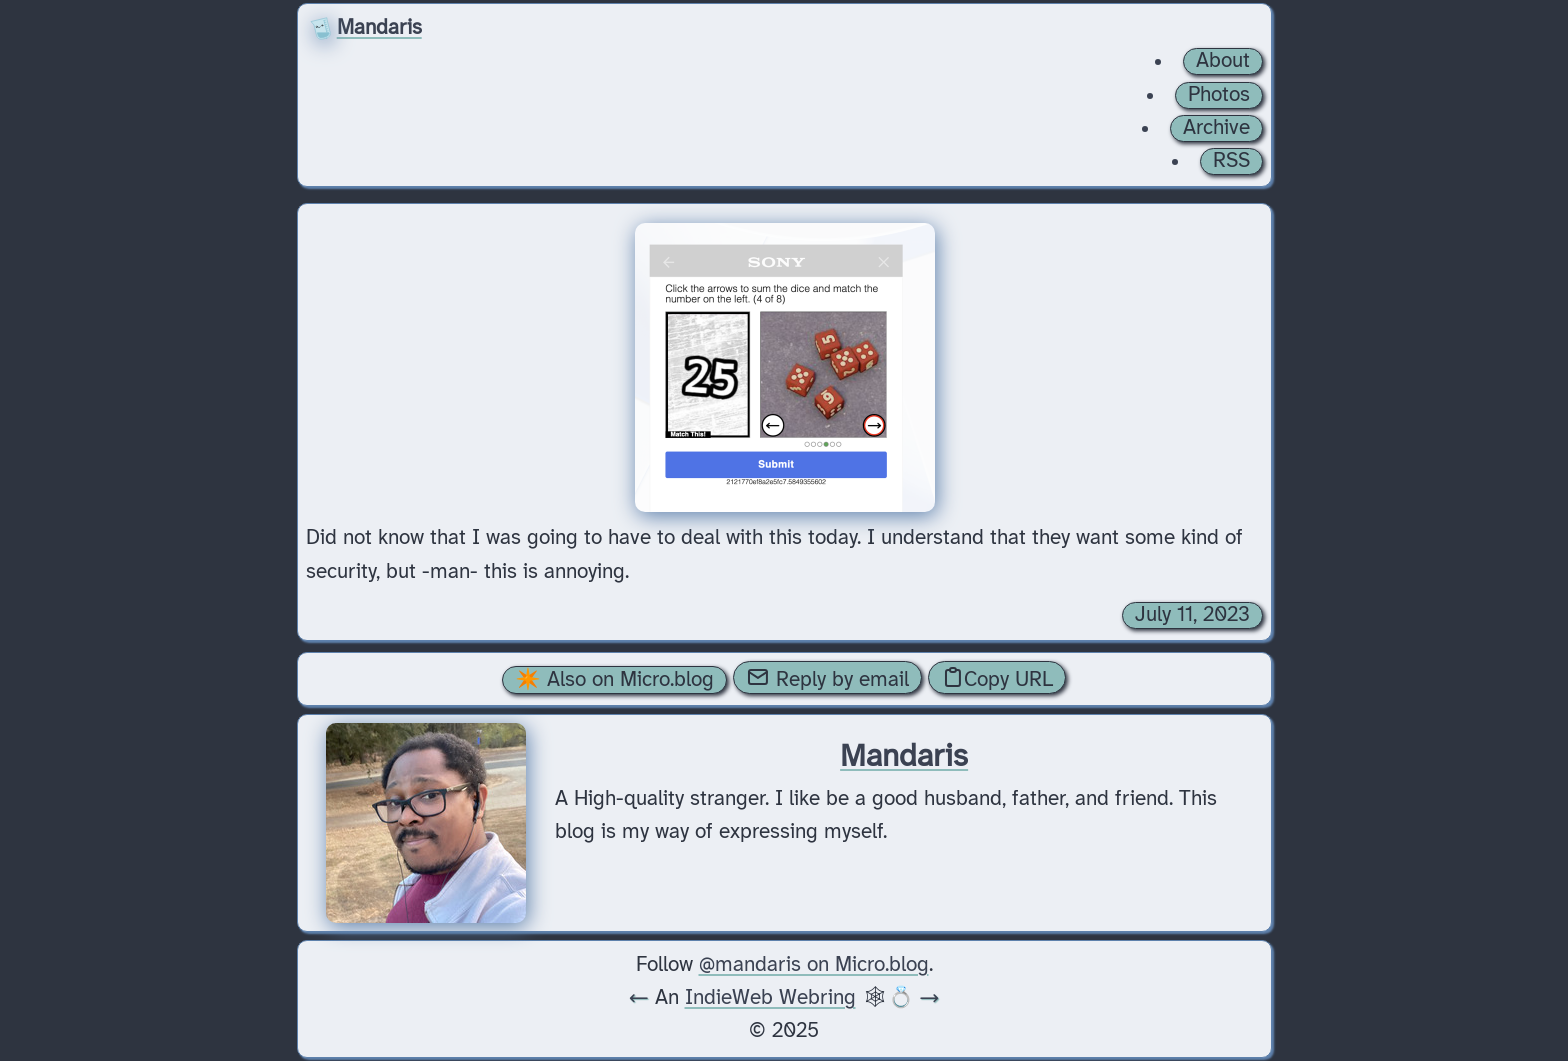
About (1223, 61)
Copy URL (997, 678)
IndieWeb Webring (770, 998)
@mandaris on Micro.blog (814, 965)
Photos (1219, 95)
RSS (1231, 161)
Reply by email (827, 678)
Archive (1216, 128)
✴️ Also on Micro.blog (614, 680)
